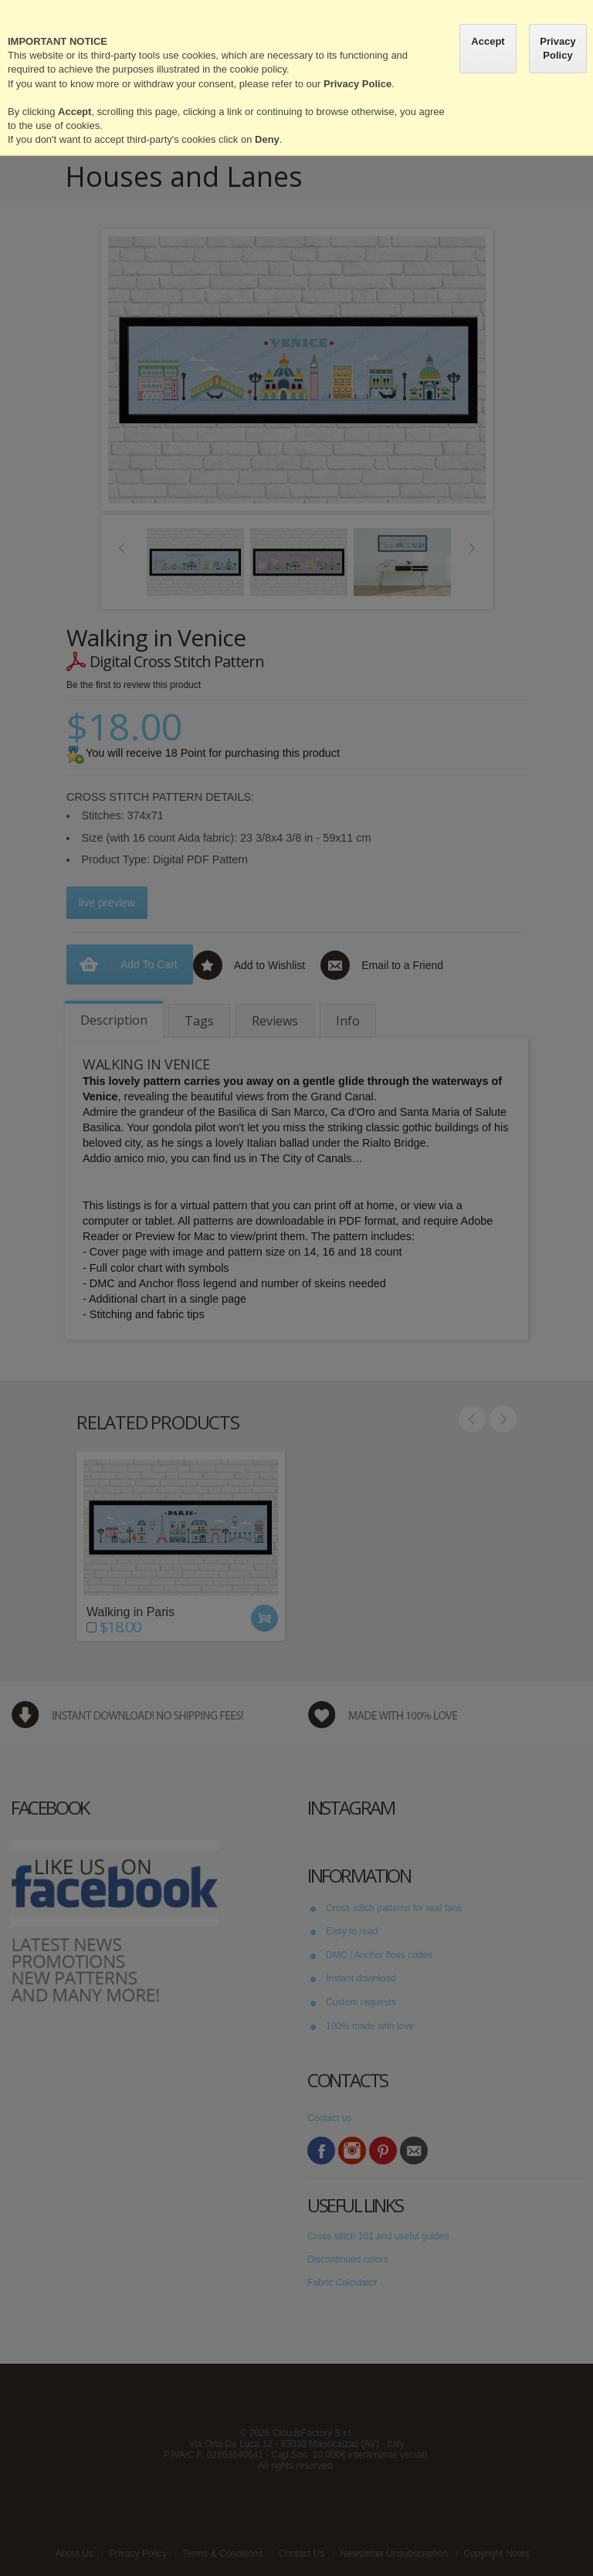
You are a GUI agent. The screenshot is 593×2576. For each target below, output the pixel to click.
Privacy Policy (557, 48)
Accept (487, 41)
